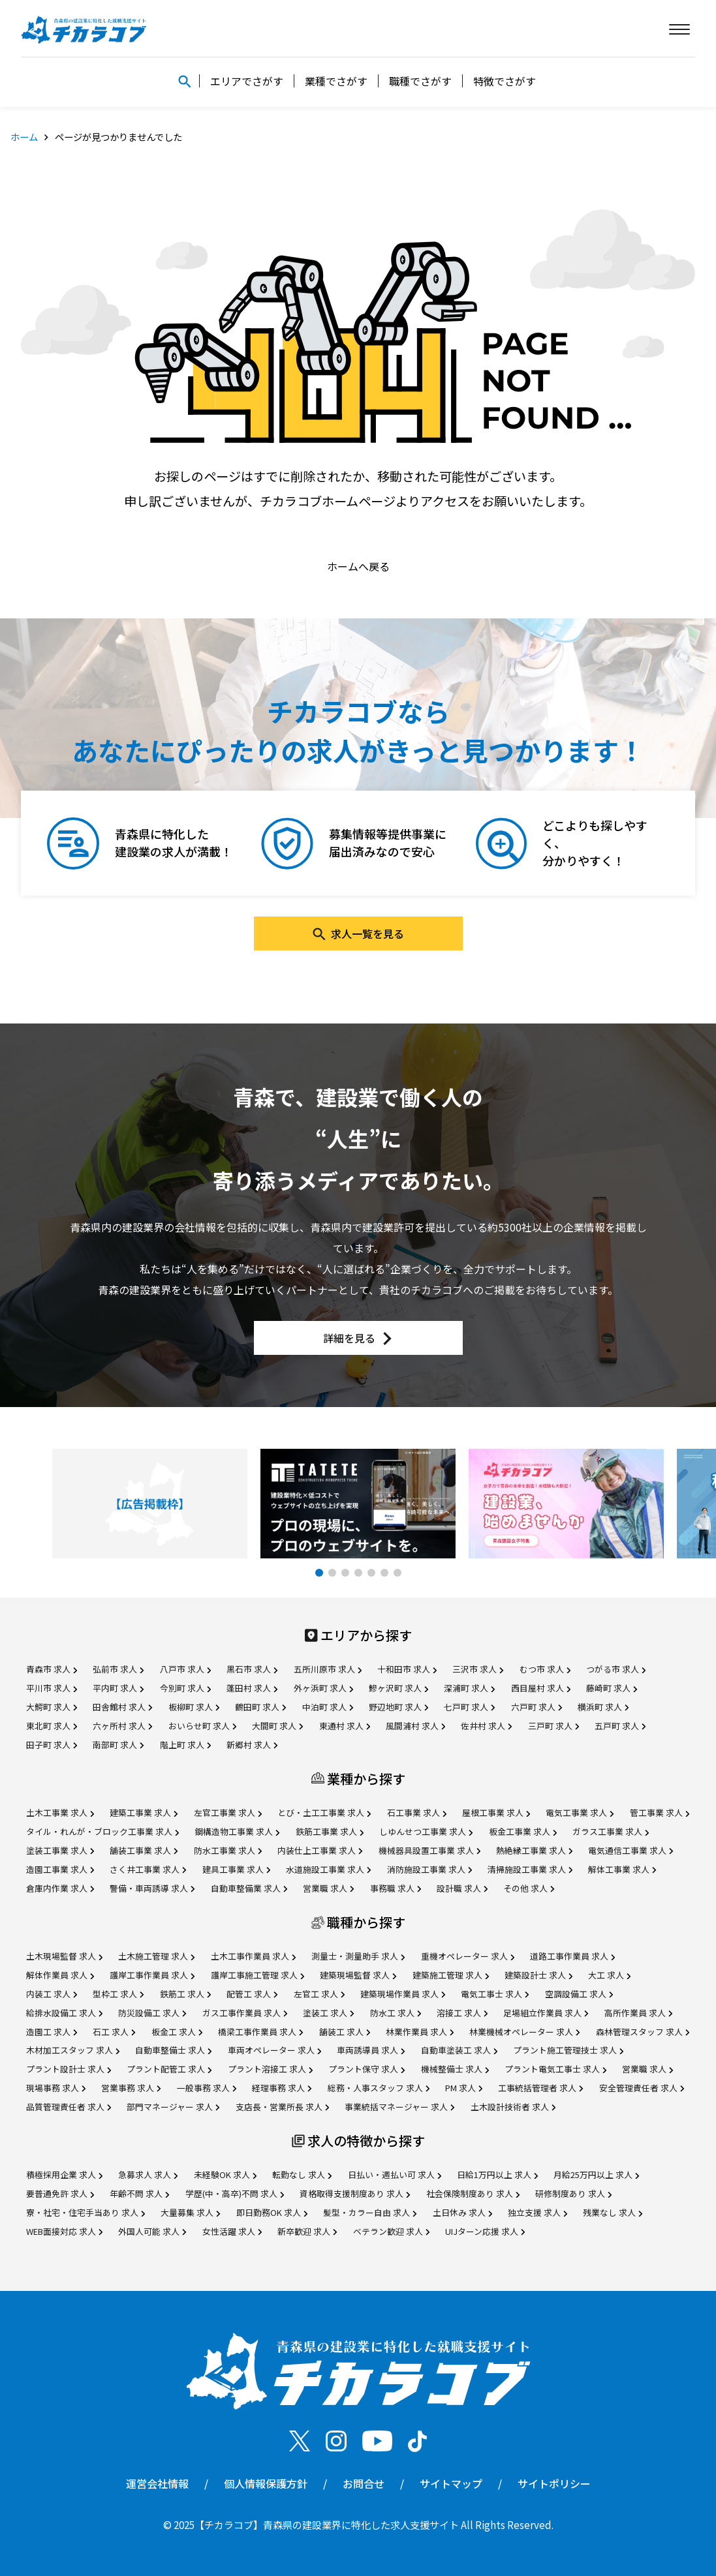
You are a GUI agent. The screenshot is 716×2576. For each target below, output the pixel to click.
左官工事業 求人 (228, 1812)
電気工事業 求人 (580, 1812)
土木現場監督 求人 (64, 1956)
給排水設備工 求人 (64, 2013)
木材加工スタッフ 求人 (72, 2050)
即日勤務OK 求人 (271, 2212)
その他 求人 (528, 1888)
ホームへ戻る (358, 566)
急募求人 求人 (148, 2174)
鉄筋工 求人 (185, 1994)
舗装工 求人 (344, 2031)
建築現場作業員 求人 (402, 1994)
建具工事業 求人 (236, 1869)
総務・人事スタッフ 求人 (378, 2088)
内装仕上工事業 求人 (319, 1850)
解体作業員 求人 (60, 1975)
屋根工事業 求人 (496, 1812)
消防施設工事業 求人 (429, 1869)
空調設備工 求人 (579, 1994)
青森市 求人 (51, 1669)
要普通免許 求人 (60, 2193)
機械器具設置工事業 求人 (429, 1850)
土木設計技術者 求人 (513, 2106)
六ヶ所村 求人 (122, 1726)
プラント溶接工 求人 (270, 2069)
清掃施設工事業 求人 (530, 1869)
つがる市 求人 (616, 1669)
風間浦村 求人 (415, 1726)
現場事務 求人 (56, 2088)
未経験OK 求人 (225, 2174)
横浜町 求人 (603, 1707)
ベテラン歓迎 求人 (391, 2231)
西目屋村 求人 (540, 1688)
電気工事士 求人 (495, 1994)
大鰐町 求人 (51, 1707)
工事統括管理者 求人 (540, 2088)
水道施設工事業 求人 (328, 1869)
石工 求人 (114, 2031)
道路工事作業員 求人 (572, 1956)
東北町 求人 (51, 1726)
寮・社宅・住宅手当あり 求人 (85, 2212)
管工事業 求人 (659, 1812)
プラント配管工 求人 (169, 2069)
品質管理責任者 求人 (68, 2106)
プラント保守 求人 (366, 2069)
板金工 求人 (176, 2031)
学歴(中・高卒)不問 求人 (234, 2193)
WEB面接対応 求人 (64, 2231)
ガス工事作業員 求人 (244, 2013)
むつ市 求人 (545, 1669)
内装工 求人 (51, 1994)
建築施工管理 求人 (450, 1975)
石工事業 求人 (416, 1812)
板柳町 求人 (193, 1707)
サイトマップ (451, 2483)
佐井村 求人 (486, 1726)
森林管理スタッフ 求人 (642, 2031)
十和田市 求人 (407, 1669)
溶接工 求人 (462, 2013)
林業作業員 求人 (420, 2031)
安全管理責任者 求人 (641, 2088)
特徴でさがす (504, 81)
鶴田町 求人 (260, 1707)
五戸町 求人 (620, 1726)
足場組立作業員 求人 (545, 2013)
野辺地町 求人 (398, 1707)
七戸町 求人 (469, 1707)
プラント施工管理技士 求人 (568, 2050)
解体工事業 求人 (622, 1869)
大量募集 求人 (190, 2212)
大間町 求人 (277, 1726)
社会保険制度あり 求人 (473, 2193)
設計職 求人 (462, 1888)
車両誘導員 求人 (371, 2050)
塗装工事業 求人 (60, 1850)
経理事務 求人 (281, 2088)
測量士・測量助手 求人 (358, 1956)
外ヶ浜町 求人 (323, 1688)
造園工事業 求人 (60, 1869)
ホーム (24, 137)
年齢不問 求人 (139, 2193)
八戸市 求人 (185, 1669)
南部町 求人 (118, 1744)
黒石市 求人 (251, 1669)
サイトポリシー (554, 2483)
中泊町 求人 (327, 1707)
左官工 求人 (319, 1994)
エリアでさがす (246, 81)
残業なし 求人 (612, 2212)
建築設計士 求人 (538, 1975)
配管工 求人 (251, 1994)
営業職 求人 (328, 1888)
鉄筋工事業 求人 (330, 1831)
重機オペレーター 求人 (467, 1956)
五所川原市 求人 (328, 1669)
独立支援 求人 (537, 2212)
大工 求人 (609, 1975)
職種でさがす (420, 81)
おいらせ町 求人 (202, 1726)
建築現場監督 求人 (358, 1975)
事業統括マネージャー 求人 (399, 2106)
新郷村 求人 (251, 1744)
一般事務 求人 (206, 2088)
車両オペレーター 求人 (274, 2050)
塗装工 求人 (328, 2013)
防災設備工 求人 (152, 2013)
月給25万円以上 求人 (596, 2174)
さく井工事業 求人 (148, 1869)
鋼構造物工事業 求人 (237, 1831)
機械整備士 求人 (455, 2069)
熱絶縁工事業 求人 (534, 1850)
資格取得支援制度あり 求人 (355, 2193)
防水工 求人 (395, 2013)
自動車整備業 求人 (249, 1888)
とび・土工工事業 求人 (324, 1812)
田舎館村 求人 (122, 1707)
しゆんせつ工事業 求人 (426, 1831)
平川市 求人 (51, 1688)
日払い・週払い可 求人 (394, 2174)
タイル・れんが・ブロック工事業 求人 (102, 1831)
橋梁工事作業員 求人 (260, 2031)
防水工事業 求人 (228, 1850)
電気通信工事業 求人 (630, 1850)
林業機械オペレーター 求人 (524, 2031)
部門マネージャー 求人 (173, 2106)
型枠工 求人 (118, 1994)
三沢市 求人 (477, 1669)
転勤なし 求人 (302, 2174)
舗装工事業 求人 (144, 1850)
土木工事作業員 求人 (253, 1956)
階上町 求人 (185, 1744)
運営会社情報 (157, 2483)
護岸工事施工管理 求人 (257, 1975)
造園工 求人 (51, 2031)
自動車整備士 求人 (173, 2050)
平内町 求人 (118, 1688)
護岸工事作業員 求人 (152, 1975)
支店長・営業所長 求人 (282, 2106)
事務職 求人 (395, 1888)
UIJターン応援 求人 (485, 2231)
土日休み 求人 (462, 2212)
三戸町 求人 (553, 1726)
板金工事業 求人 (523, 1831)
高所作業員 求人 (638, 2013)
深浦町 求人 (469, 1688)
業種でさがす (336, 81)
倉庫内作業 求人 (60, 1888)
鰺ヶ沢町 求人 (398, 1688)
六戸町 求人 (536, 1707)
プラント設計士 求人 (68, 2069)
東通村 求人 (344, 1726)
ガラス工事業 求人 (610, 1831)
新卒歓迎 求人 (307, 2231)
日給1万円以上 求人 (497, 2174)
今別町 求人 (185, 1688)
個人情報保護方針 (265, 2483)
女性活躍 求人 (232, 2231)
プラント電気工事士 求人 (555, 2069)
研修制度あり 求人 (573, 2193)
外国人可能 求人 (152, 2231)
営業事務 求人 (131, 2088)
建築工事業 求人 (144, 1812)
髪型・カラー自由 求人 (369, 2212)
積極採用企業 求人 (64, 2174)
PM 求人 (463, 2088)
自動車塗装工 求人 (459, 2050)
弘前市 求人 (118, 1669)
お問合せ (363, 2483)
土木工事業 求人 (60, 1812)
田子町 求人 (51, 1744)
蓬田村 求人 (251, 1688)
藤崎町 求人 (611, 1688)
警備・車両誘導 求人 (152, 1888)
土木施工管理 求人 (156, 1956)
